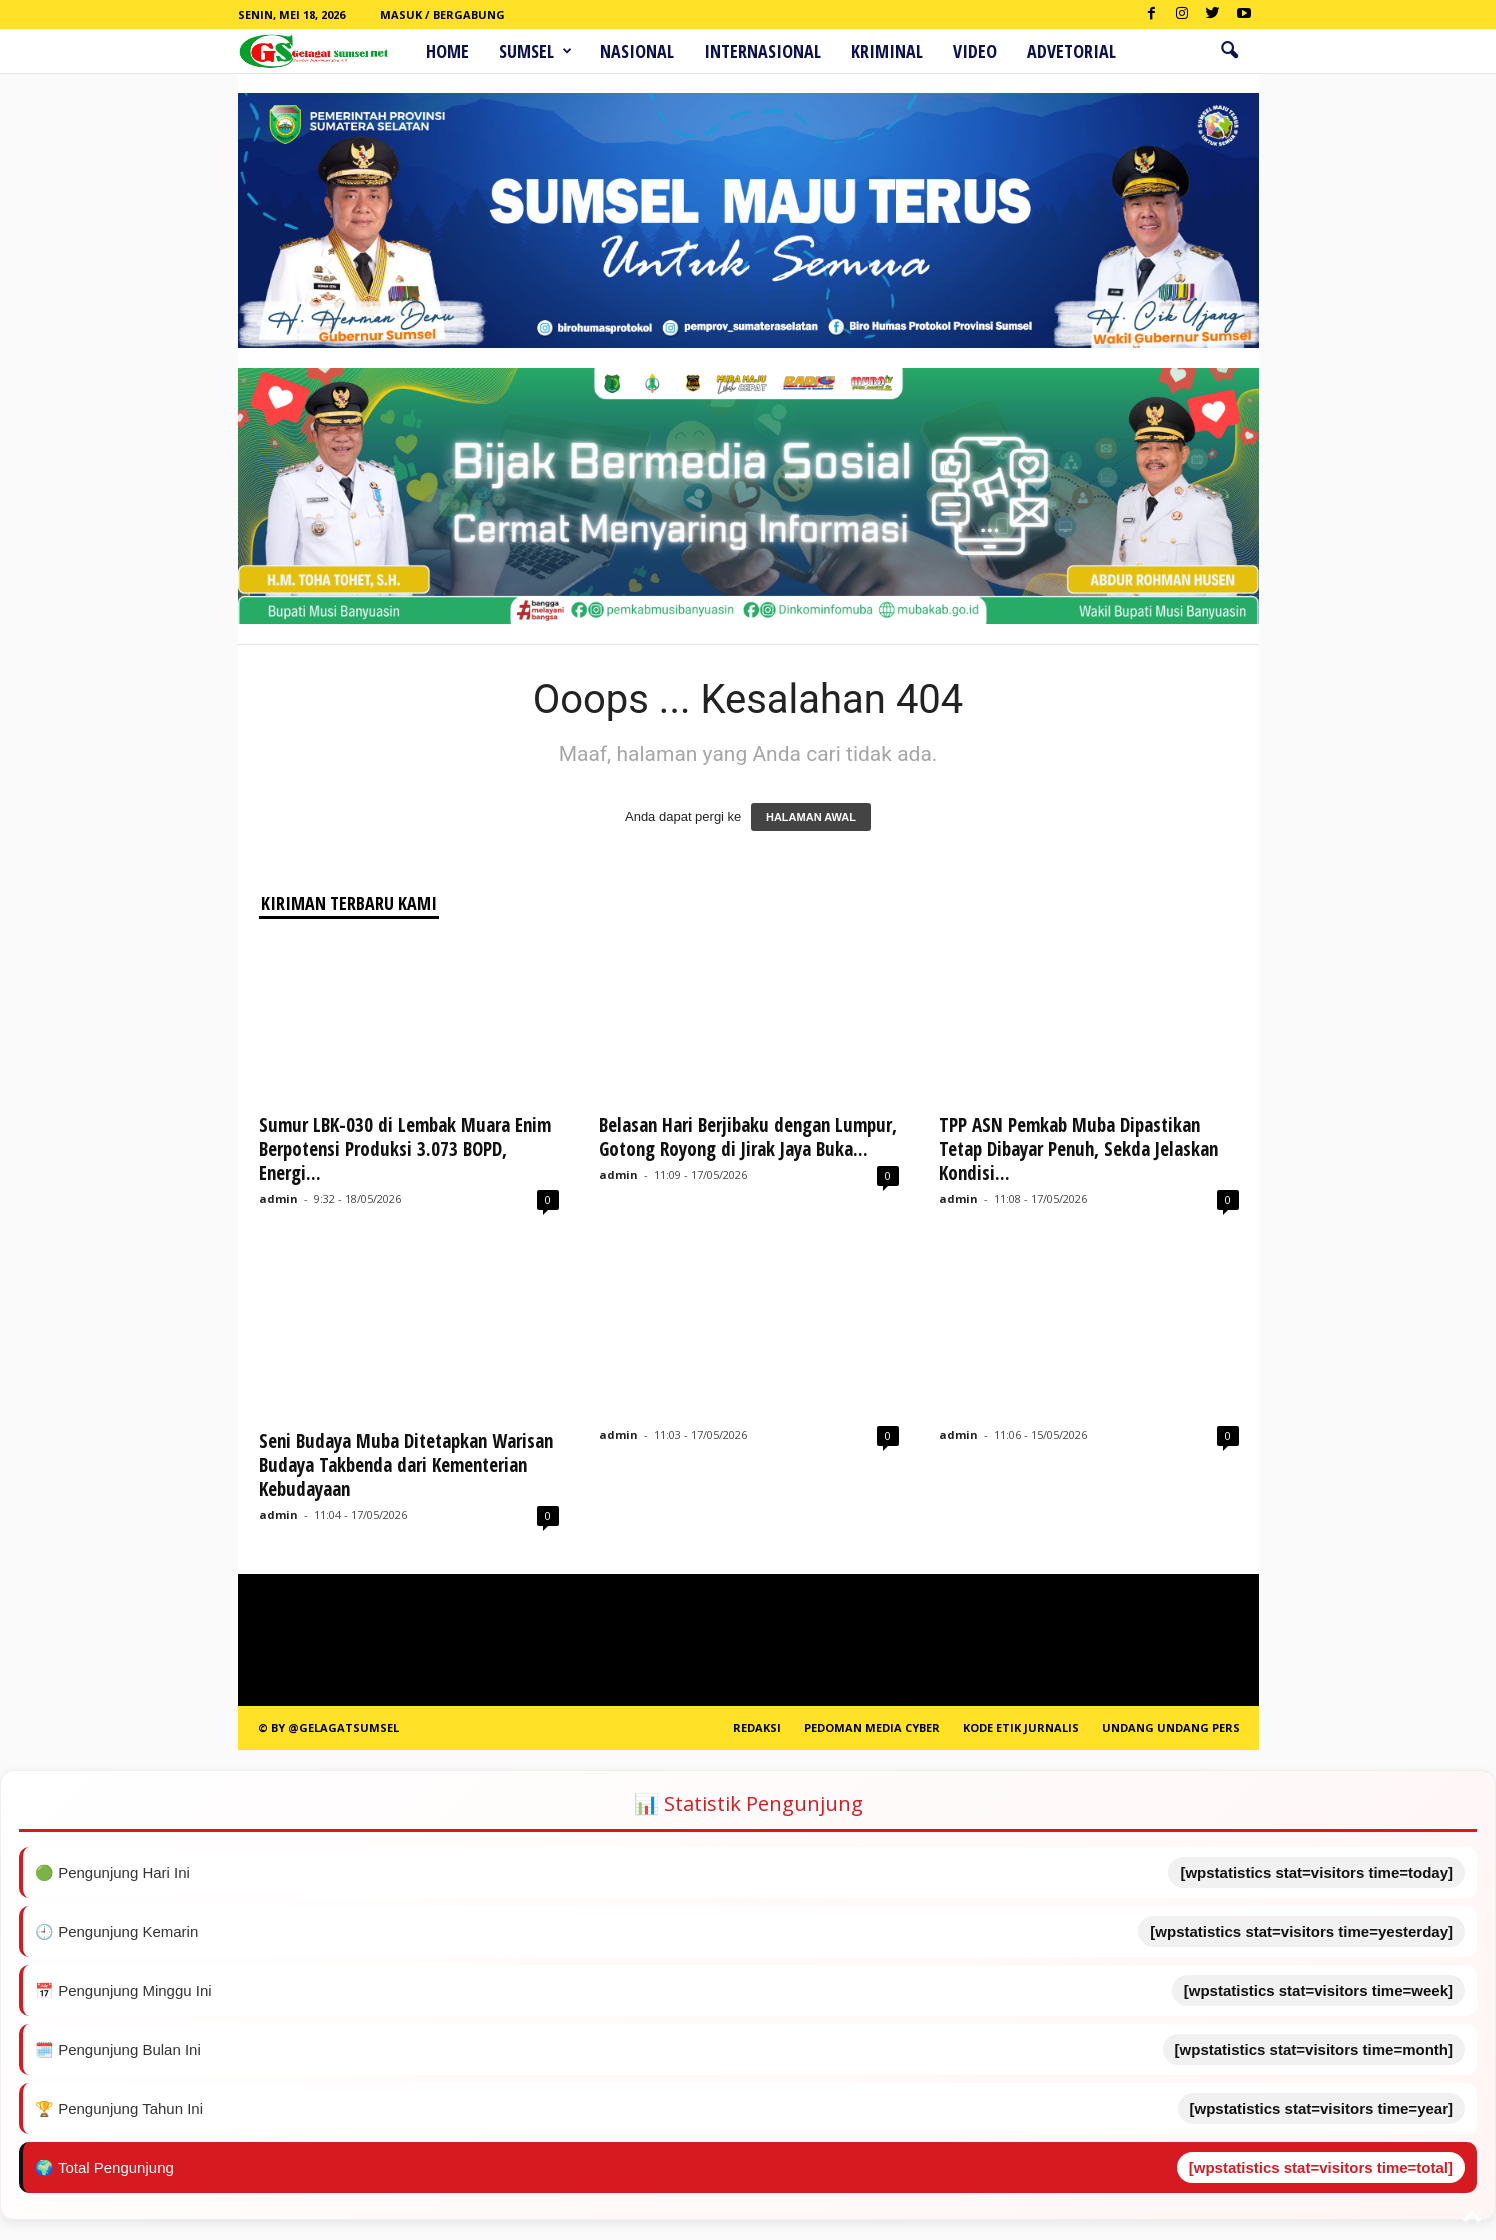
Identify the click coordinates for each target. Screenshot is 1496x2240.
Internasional (762, 51)
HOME (447, 51)
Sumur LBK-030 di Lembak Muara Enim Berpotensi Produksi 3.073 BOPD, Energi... (405, 1149)
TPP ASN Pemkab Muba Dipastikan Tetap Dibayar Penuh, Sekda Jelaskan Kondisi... (1078, 1149)
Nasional (637, 51)
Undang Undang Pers (1171, 1727)
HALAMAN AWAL (811, 817)
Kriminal (887, 51)
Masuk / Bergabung (442, 14)
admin (278, 1198)
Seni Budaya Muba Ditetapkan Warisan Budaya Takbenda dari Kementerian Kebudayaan (406, 1465)
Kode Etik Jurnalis (1021, 1727)
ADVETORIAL (1071, 51)
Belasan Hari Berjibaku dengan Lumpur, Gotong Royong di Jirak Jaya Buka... (748, 1137)
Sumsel (535, 51)
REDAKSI (757, 1727)
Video (975, 51)
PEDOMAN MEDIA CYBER (872, 1727)
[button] (1229, 51)
